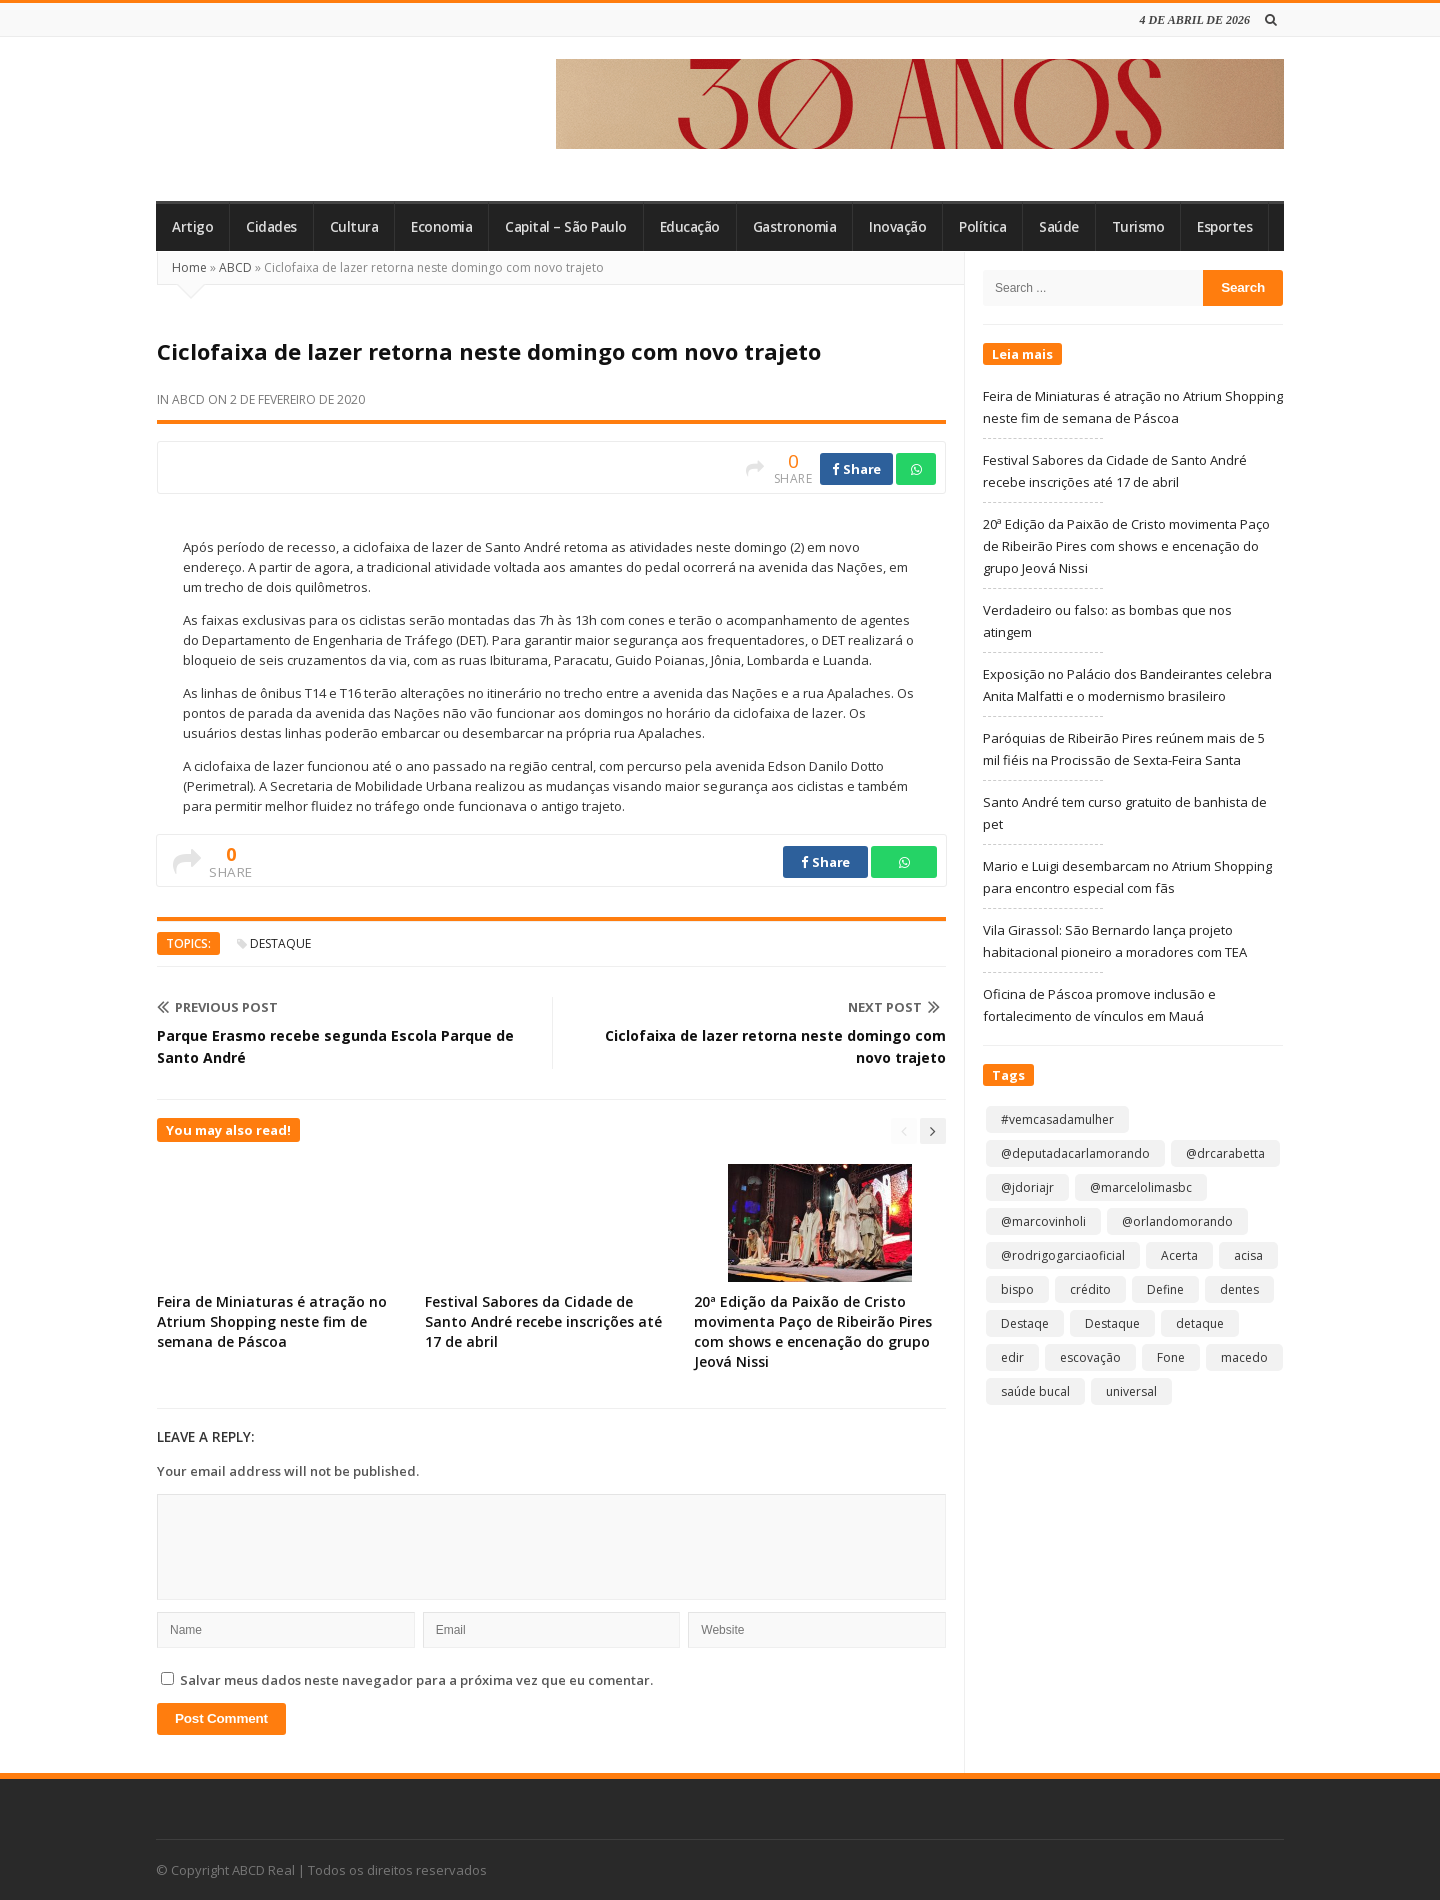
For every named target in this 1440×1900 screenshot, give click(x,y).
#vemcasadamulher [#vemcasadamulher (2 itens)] (1057, 1119)
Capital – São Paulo (566, 227)
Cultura (354, 227)
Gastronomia (795, 227)
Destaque (280, 943)
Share (856, 469)
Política (982, 227)
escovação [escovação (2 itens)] (1090, 1357)
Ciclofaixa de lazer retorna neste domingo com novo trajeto (775, 1046)
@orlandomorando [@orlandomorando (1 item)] (1177, 1221)
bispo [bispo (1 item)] (1017, 1289)
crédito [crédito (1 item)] (1090, 1289)
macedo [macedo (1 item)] (1244, 1357)
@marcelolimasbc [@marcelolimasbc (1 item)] (1141, 1187)
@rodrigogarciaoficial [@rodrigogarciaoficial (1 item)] (1063, 1255)
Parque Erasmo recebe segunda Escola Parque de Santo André (335, 1046)
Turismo (1138, 227)
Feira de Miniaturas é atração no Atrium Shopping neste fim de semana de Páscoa (272, 1321)
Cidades (271, 227)
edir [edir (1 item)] (1012, 1357)
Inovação (897, 227)
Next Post (894, 1007)
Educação (690, 227)
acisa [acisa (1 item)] (1248, 1255)
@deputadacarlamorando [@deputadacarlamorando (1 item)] (1075, 1153)
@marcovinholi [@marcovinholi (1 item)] (1043, 1221)
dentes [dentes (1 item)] (1239, 1289)
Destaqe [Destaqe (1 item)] (1025, 1323)
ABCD (235, 267)
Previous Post (217, 1007)
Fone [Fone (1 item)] (1171, 1357)
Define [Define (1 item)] (1165, 1289)
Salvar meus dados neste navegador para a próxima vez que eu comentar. (416, 1680)
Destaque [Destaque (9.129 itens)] (1112, 1323)
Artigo (192, 227)
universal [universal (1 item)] (1131, 1391)
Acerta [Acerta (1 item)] (1179, 1255)
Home (189, 267)
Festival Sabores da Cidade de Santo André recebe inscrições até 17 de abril (543, 1321)
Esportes (1224, 227)
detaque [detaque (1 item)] (1200, 1323)
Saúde (1059, 227)
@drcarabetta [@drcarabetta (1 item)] (1225, 1153)
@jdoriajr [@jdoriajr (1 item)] (1027, 1187)
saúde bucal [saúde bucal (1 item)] (1035, 1391)
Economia (441, 227)
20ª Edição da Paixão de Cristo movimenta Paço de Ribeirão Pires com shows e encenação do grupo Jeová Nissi (813, 1331)
